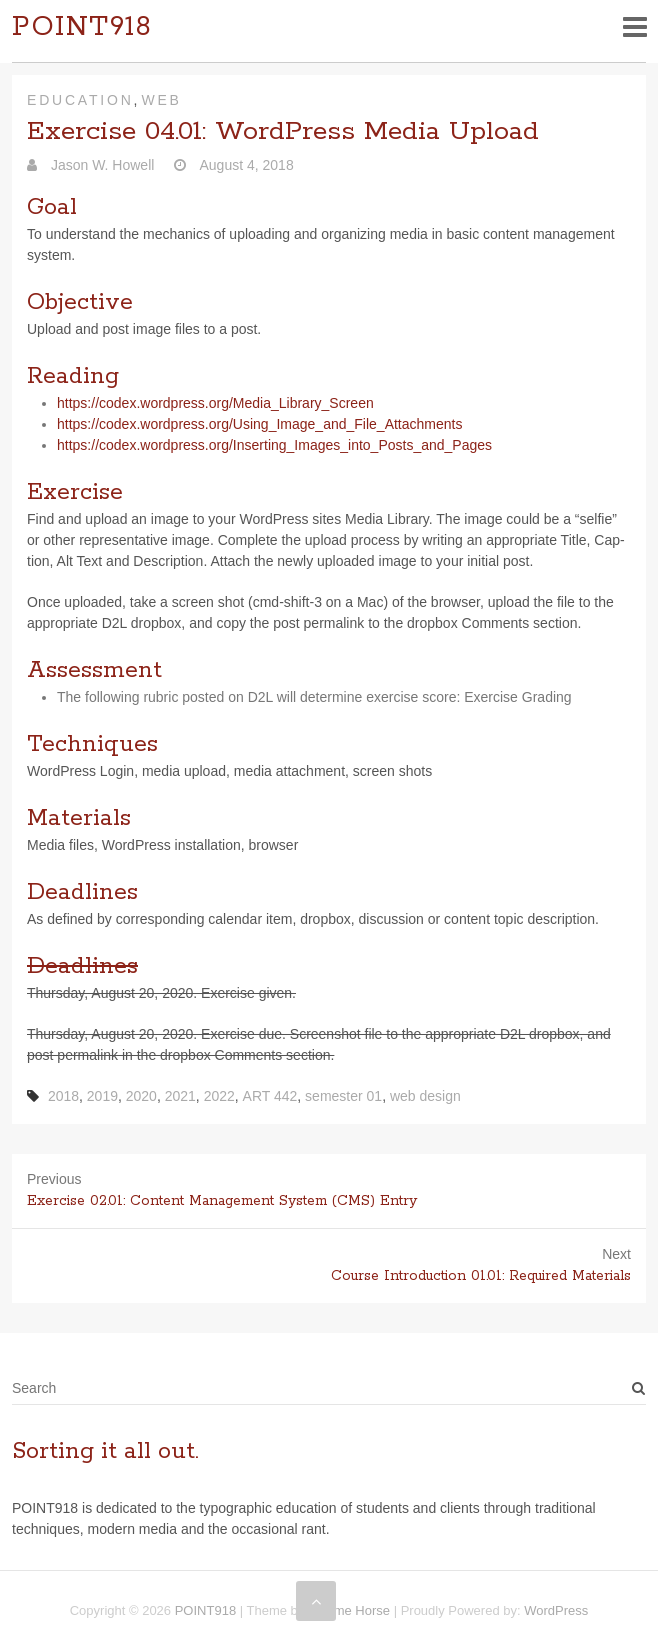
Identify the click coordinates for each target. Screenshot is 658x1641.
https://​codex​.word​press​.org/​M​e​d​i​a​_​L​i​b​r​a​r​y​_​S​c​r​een (215, 403)
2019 (102, 1096)
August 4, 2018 (244, 165)
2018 (63, 1096)
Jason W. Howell (100, 165)
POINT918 (82, 27)
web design (425, 1096)
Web (161, 100)
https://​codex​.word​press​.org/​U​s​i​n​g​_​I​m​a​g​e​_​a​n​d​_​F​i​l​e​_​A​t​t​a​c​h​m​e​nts (259, 424)
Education (80, 100)
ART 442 (270, 1096)
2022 (219, 1096)
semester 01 (343, 1096)
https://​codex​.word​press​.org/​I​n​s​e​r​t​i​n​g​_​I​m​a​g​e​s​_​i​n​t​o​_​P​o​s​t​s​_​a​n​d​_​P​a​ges (274, 445)
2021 (180, 1096)
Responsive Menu (634, 26)
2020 (141, 1096)
